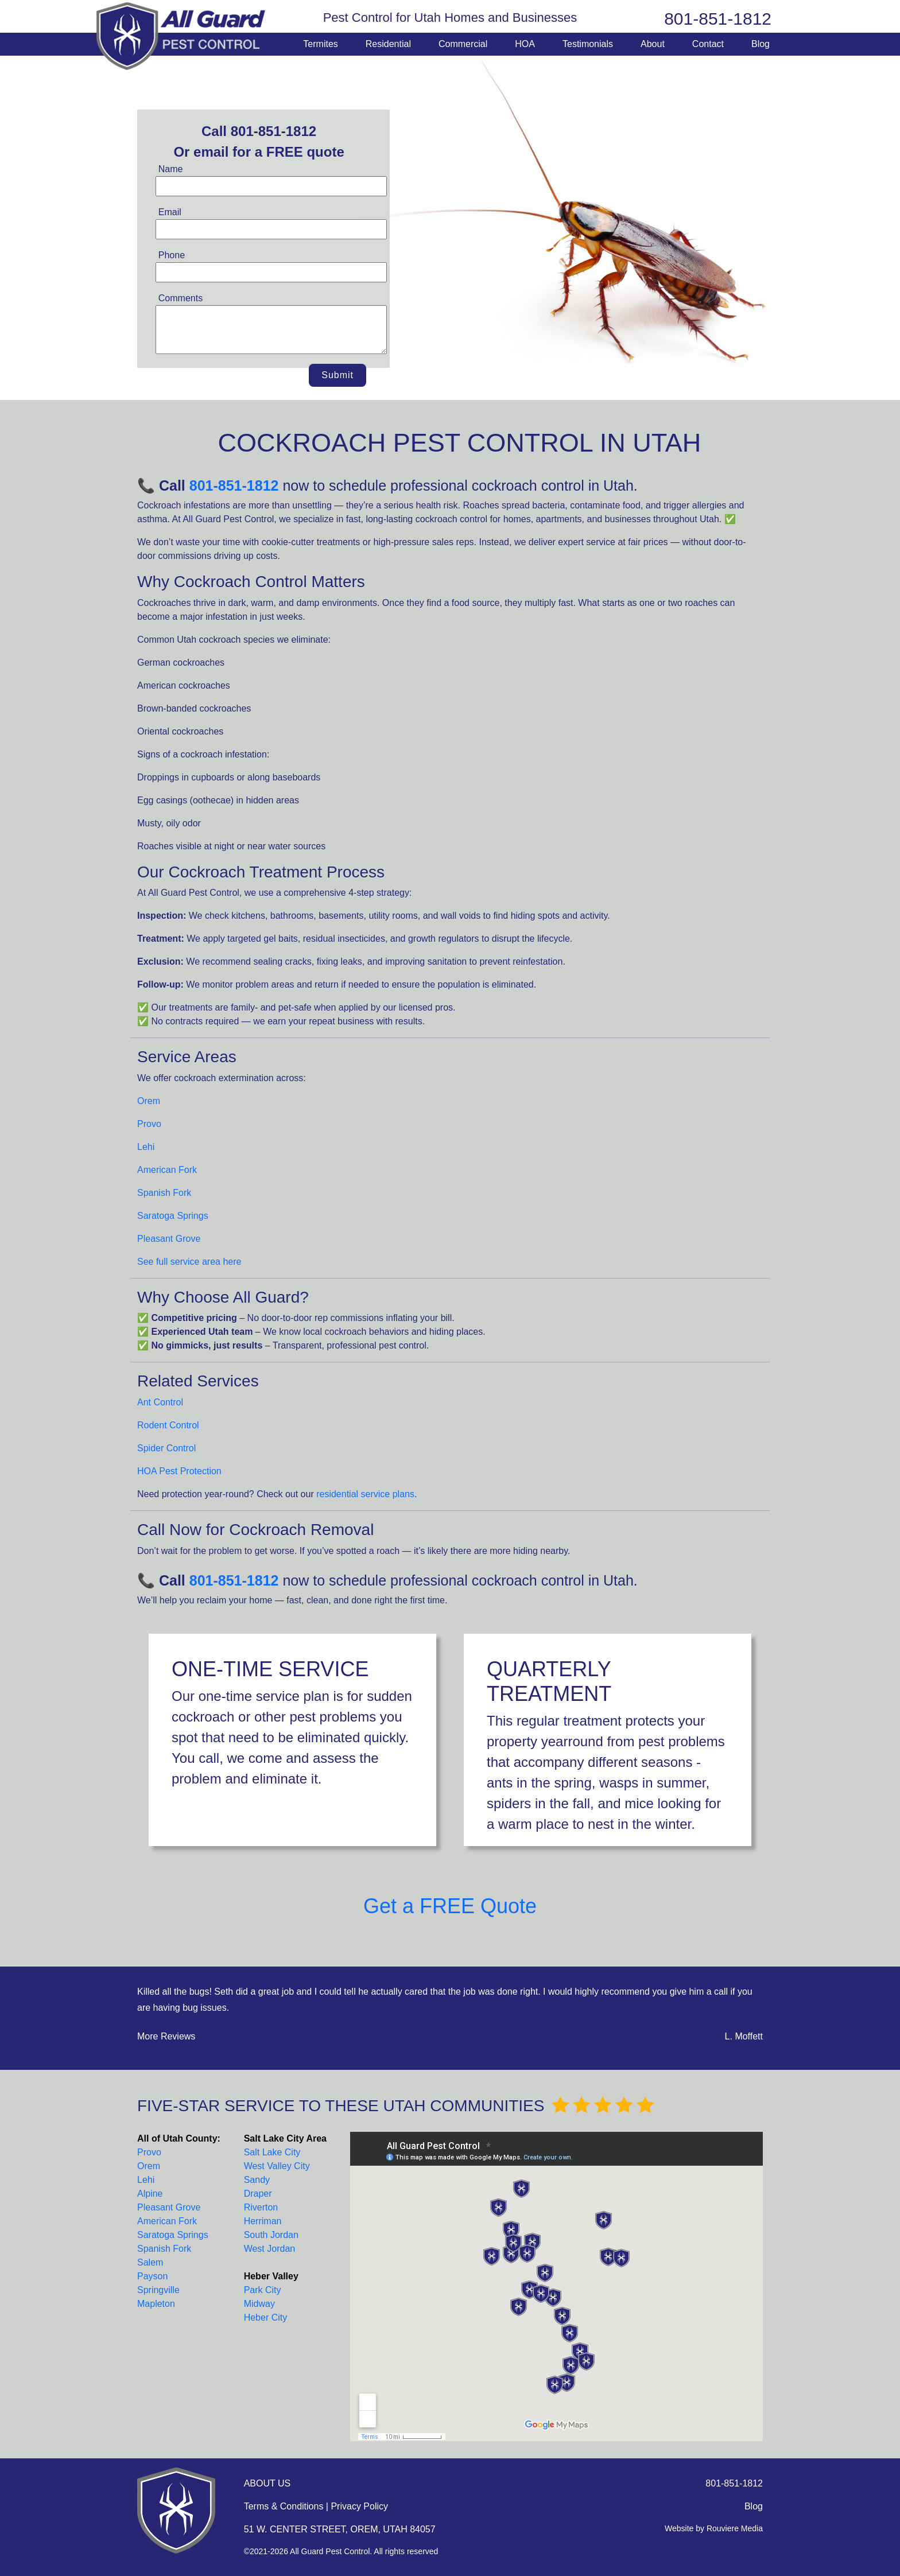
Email (169, 212)
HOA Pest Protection (179, 1471)
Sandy (257, 2180)
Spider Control (166, 1448)
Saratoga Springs (172, 1216)
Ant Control (160, 1402)
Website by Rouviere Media (714, 2528)
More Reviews (166, 2036)
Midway (259, 2304)
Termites (320, 44)
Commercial (463, 44)
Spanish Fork (164, 1193)
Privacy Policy (359, 2506)
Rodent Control (168, 1425)
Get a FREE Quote (450, 1906)
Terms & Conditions (284, 2506)
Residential (388, 44)
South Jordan (271, 2235)
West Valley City (277, 2166)
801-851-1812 (717, 18)
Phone (171, 255)
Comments (180, 298)
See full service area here (189, 1261)
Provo (149, 1124)
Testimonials (587, 44)
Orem (148, 1101)
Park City (262, 2290)
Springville (158, 2290)
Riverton (261, 2207)
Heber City (266, 2317)
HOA (525, 44)
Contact (708, 44)
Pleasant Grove (168, 1239)
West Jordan (270, 2248)
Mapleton (156, 2304)
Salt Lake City (272, 2152)
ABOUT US (267, 2483)
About (653, 44)
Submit (337, 375)
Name (170, 169)
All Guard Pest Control (182, 36)
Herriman (263, 2221)
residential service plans (365, 1494)
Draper (258, 2193)
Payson (152, 2276)
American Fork (167, 1170)
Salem (150, 2262)
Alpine (149, 2193)
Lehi (145, 1147)
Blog (760, 44)
